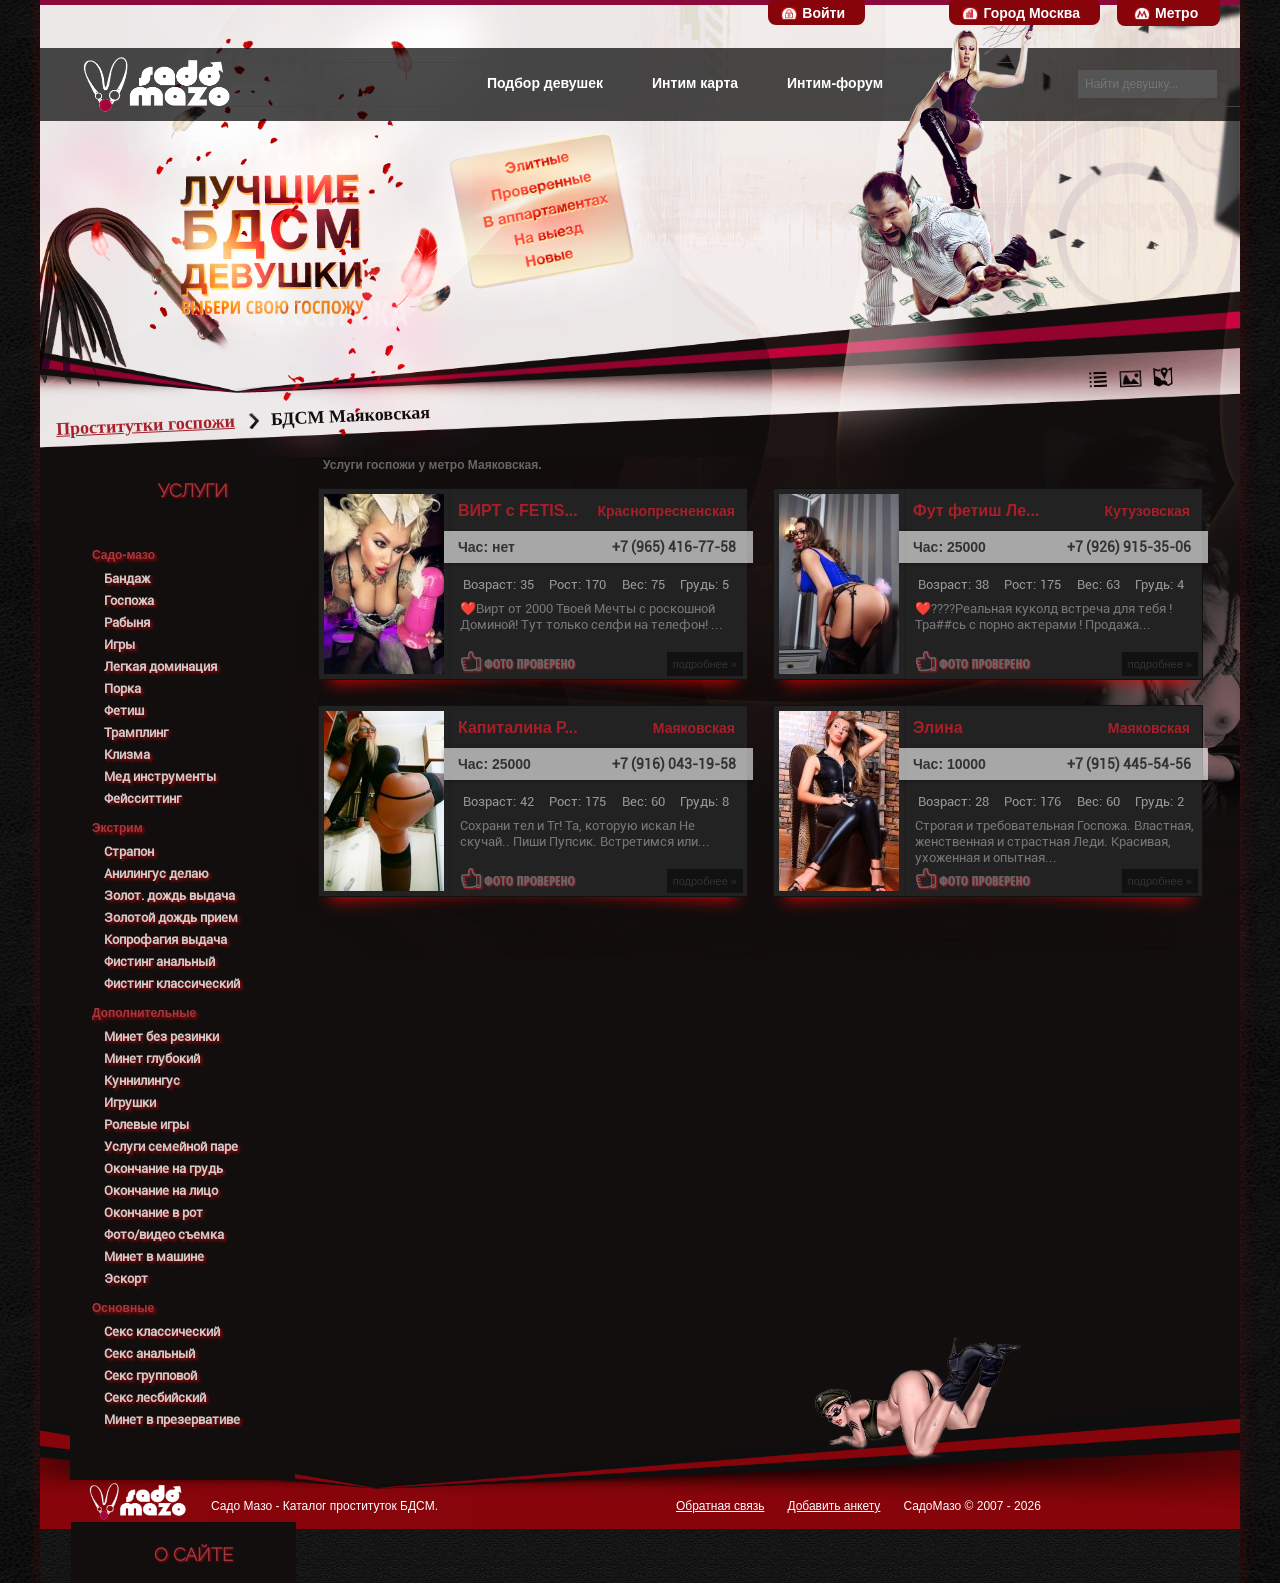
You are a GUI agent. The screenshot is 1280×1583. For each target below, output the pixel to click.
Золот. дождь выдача (169, 895)
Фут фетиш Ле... (976, 511)
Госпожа (129, 600)
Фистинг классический (172, 983)
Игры (119, 644)
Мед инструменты (160, 776)
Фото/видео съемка (164, 1234)
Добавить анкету (833, 1506)
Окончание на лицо (161, 1190)
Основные (123, 1308)
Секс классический (162, 1331)
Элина (938, 728)
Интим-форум (835, 83)
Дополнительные (144, 1013)
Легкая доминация (160, 666)
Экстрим (117, 828)
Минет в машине (154, 1256)
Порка (122, 688)
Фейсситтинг (142, 798)
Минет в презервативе (172, 1419)
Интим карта (695, 83)
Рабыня (127, 622)
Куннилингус (142, 1080)
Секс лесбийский (155, 1397)
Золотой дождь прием (171, 917)
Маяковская (694, 728)
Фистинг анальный (159, 961)
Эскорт (126, 1278)
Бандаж (127, 578)
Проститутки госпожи (184, 425)
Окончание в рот (153, 1212)
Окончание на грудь (163, 1168)
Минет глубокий (152, 1058)
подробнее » (705, 664)
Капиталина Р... (518, 728)
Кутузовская (1147, 511)
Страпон (129, 851)
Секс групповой (150, 1375)
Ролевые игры (146, 1124)
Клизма (127, 754)
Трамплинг (136, 732)
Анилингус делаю (156, 873)
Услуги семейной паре (171, 1146)
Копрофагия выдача (165, 939)
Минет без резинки (161, 1036)
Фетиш (124, 710)
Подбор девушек (545, 83)
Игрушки (130, 1102)
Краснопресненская (666, 511)
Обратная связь (720, 1506)
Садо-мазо (123, 555)
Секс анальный (149, 1353)
